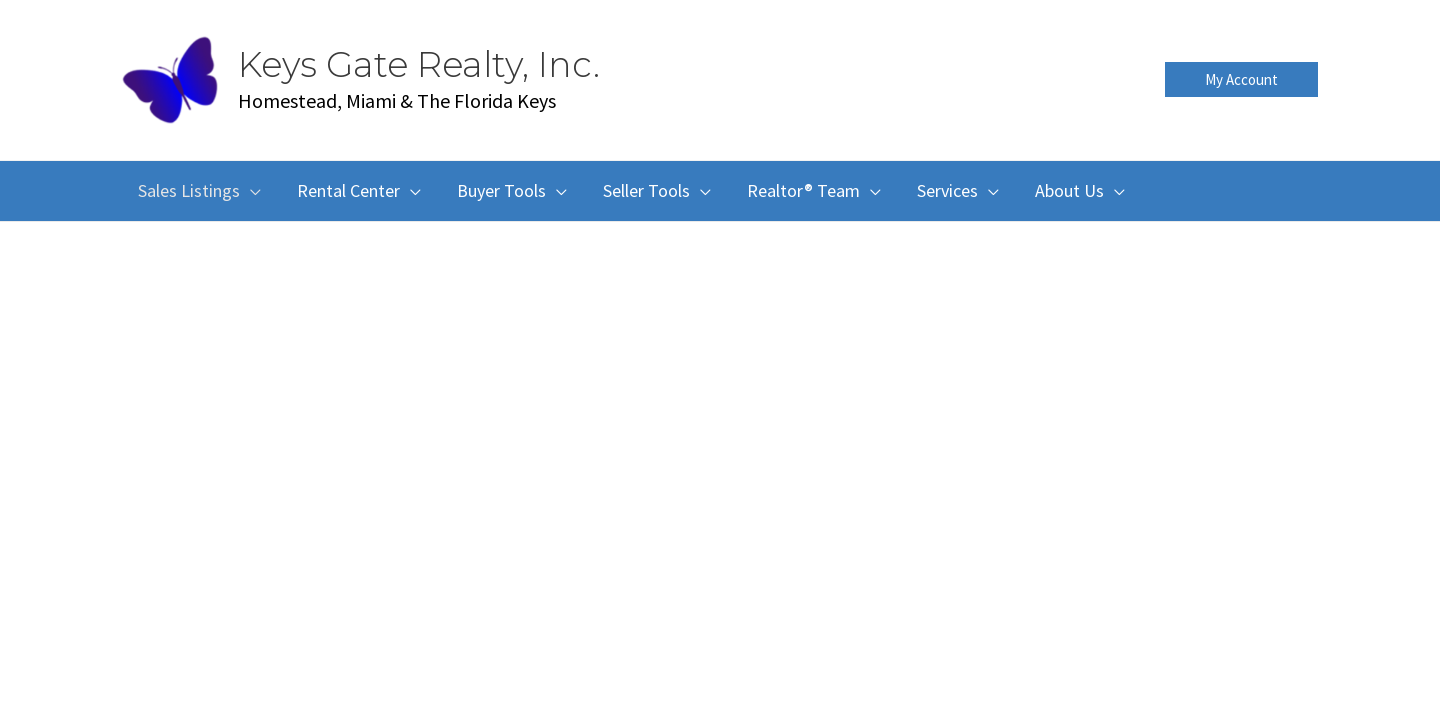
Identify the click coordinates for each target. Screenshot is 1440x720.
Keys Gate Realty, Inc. (419, 64)
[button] (1241, 79)
